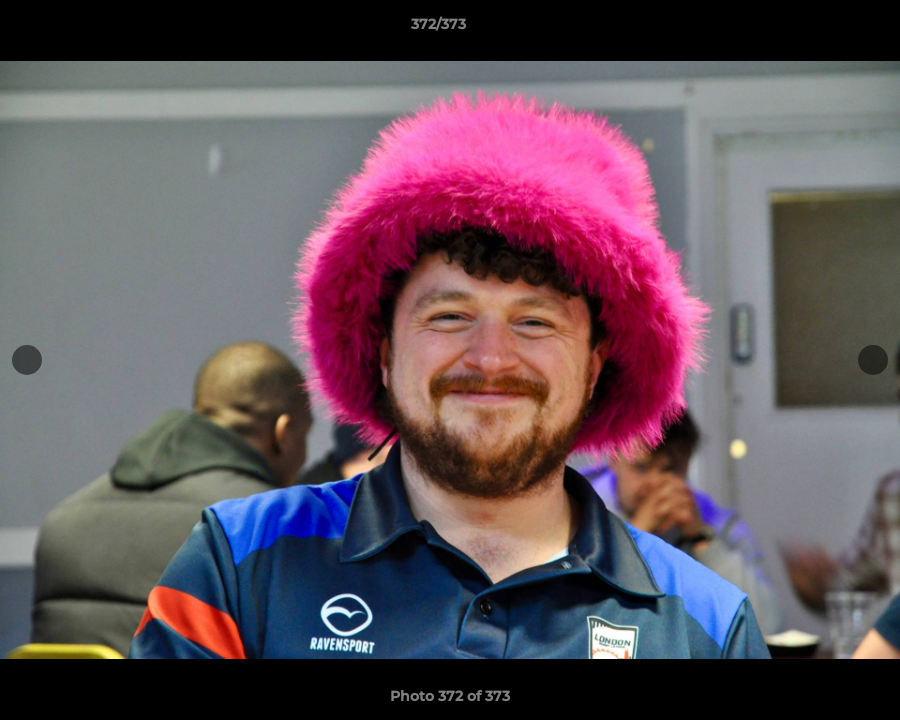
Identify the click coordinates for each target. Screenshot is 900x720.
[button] (816, 29)
